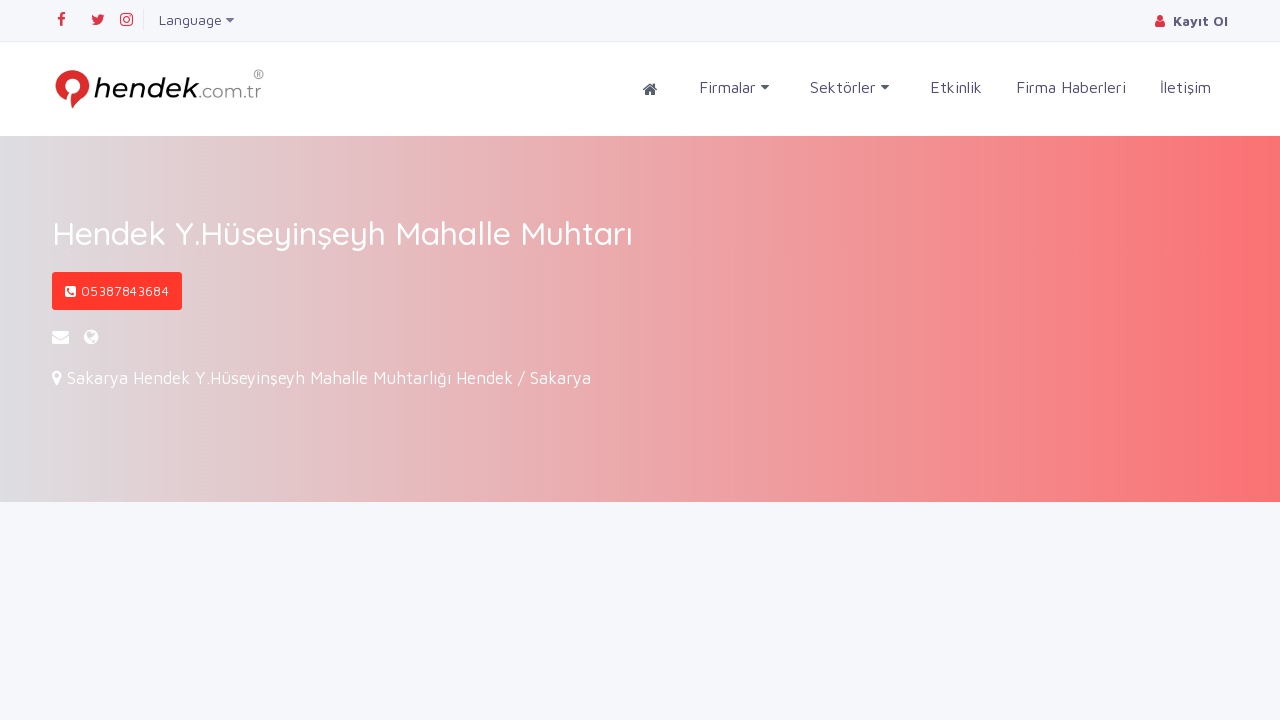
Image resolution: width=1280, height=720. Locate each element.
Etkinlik (956, 87)
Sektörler (849, 87)
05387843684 (117, 291)
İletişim (1185, 87)
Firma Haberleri (1071, 87)
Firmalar (734, 87)
